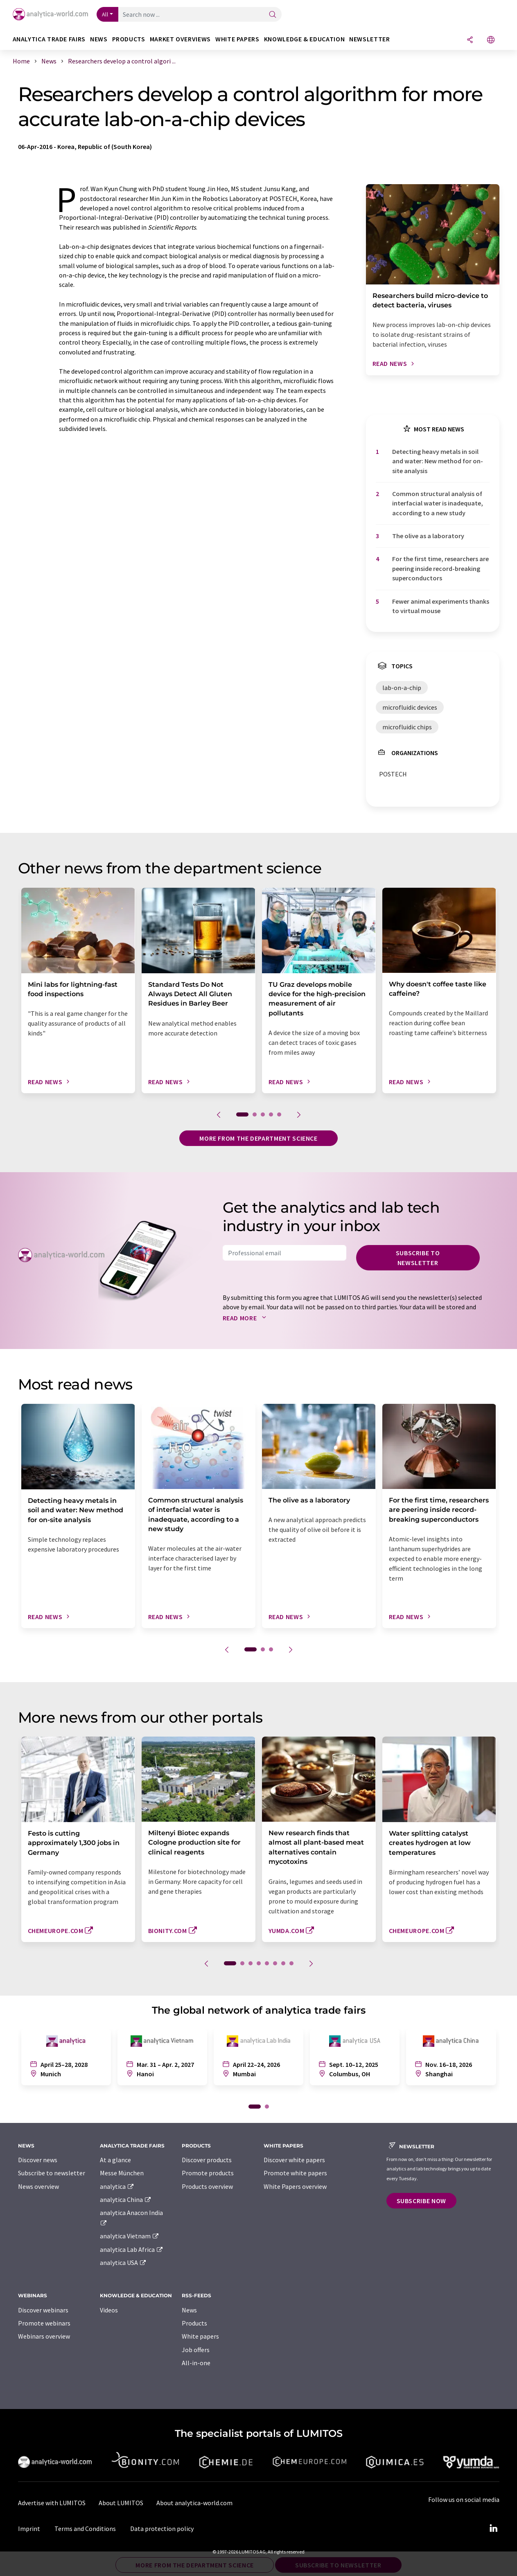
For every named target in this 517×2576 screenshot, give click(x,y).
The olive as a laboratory (428, 536)
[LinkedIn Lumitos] (493, 2528)
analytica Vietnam (130, 2236)
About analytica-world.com (194, 2503)
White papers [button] (237, 39)
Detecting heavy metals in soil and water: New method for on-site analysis (437, 461)
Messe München (122, 2173)
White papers (200, 2336)
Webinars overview (44, 2336)
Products (194, 2323)
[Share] (470, 40)
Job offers (196, 2350)
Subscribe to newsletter (418, 1258)
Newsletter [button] (369, 39)
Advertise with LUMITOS (52, 2503)
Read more (246, 1318)
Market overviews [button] (180, 39)
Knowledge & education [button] (304, 39)
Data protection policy (162, 2528)
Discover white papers (294, 2160)
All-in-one (196, 2363)
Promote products (208, 2173)
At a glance (115, 2160)
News (189, 2310)
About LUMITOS (121, 2503)
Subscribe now (421, 2201)
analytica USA (123, 2262)
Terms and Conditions (85, 2528)
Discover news (37, 2160)
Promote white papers (295, 2173)
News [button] (99, 39)
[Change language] (491, 40)
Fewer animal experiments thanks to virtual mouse (440, 606)
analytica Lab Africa (132, 2249)
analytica (117, 2186)
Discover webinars (43, 2310)
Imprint (29, 2528)
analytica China (126, 2199)
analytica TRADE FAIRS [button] (49, 39)
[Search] (272, 15)
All (105, 14)
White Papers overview (295, 2186)
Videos (109, 2310)
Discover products (207, 2160)
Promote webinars (44, 2323)
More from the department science (258, 1138)
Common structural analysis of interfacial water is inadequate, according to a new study (437, 503)
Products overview (207, 2186)
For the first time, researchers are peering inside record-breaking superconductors (440, 568)
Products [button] (128, 39)
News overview (38, 2186)
